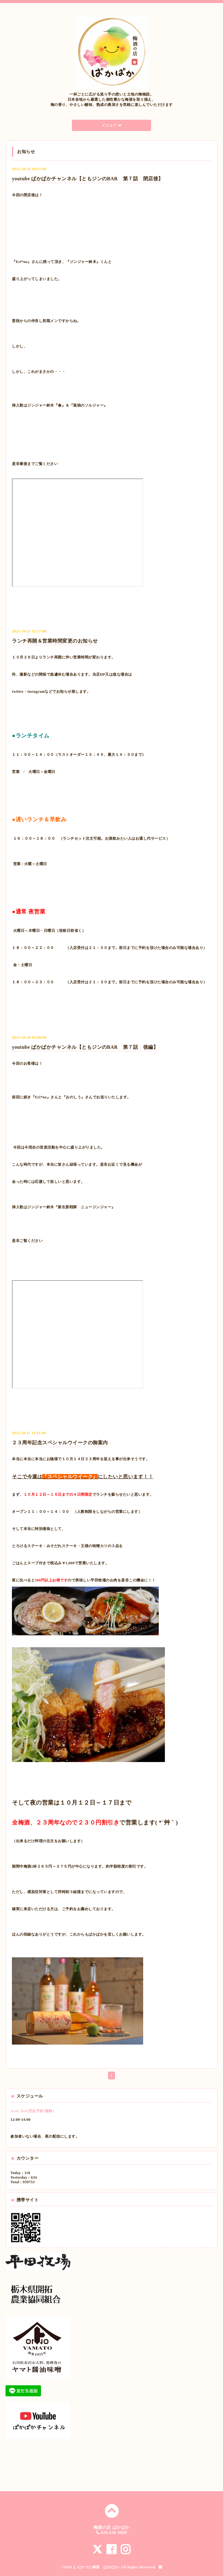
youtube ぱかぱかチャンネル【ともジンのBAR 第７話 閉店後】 (87, 178)
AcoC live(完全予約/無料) (32, 2111)
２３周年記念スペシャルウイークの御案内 (60, 1442)
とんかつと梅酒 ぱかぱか (96, 2567)
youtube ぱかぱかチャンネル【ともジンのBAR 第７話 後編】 (85, 1047)
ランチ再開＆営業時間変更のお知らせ (55, 640)
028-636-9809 (114, 2532)
